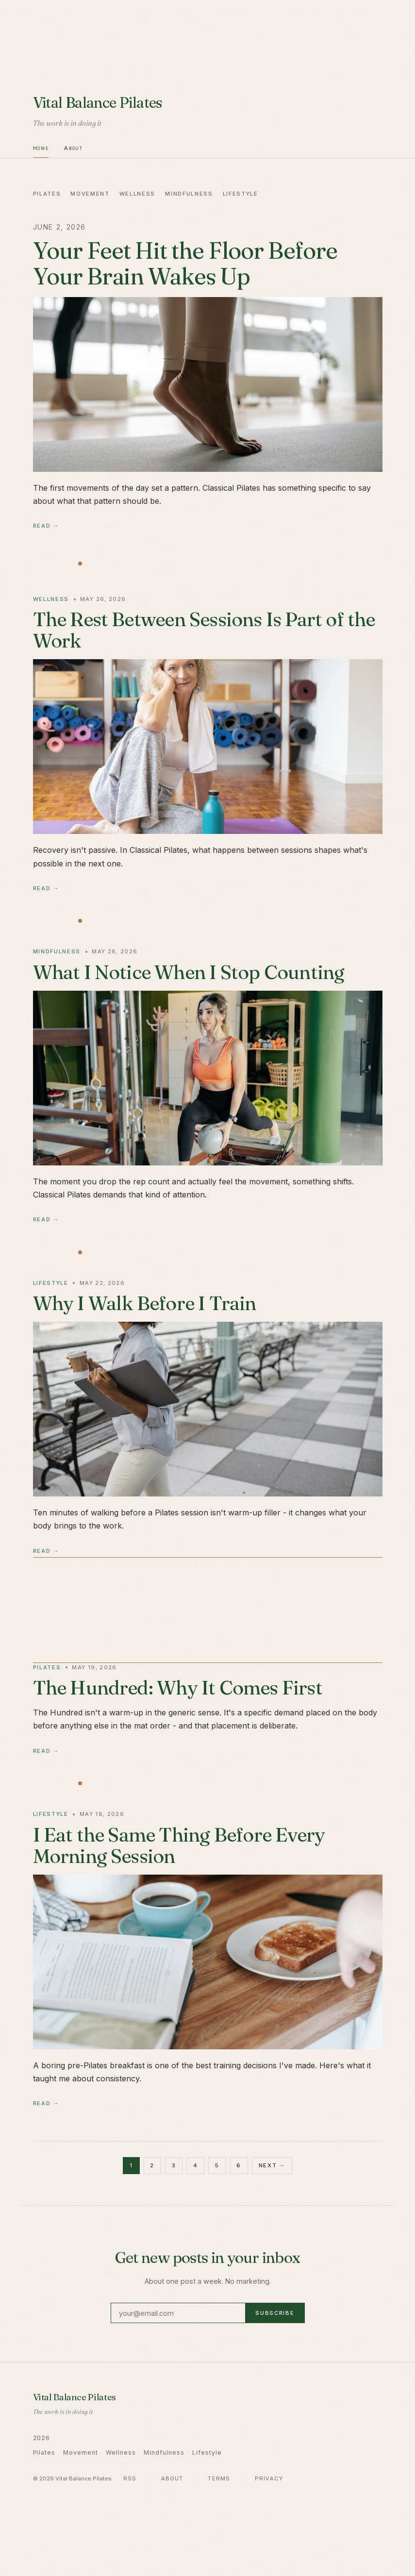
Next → (272, 2165)
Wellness (137, 193)
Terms (219, 2478)
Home (41, 148)
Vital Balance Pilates (98, 102)
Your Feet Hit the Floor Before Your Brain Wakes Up (185, 263)
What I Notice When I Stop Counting (189, 972)
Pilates (47, 193)
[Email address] (178, 2313)
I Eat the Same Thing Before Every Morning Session (179, 1845)
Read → (46, 525)
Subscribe (274, 2313)
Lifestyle (240, 193)
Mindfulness (189, 193)
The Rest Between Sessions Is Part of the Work (204, 629)
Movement (89, 193)
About (73, 148)
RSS (129, 2478)
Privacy (269, 2478)
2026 (41, 2438)
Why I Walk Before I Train (144, 1303)
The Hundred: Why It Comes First (177, 1687)
